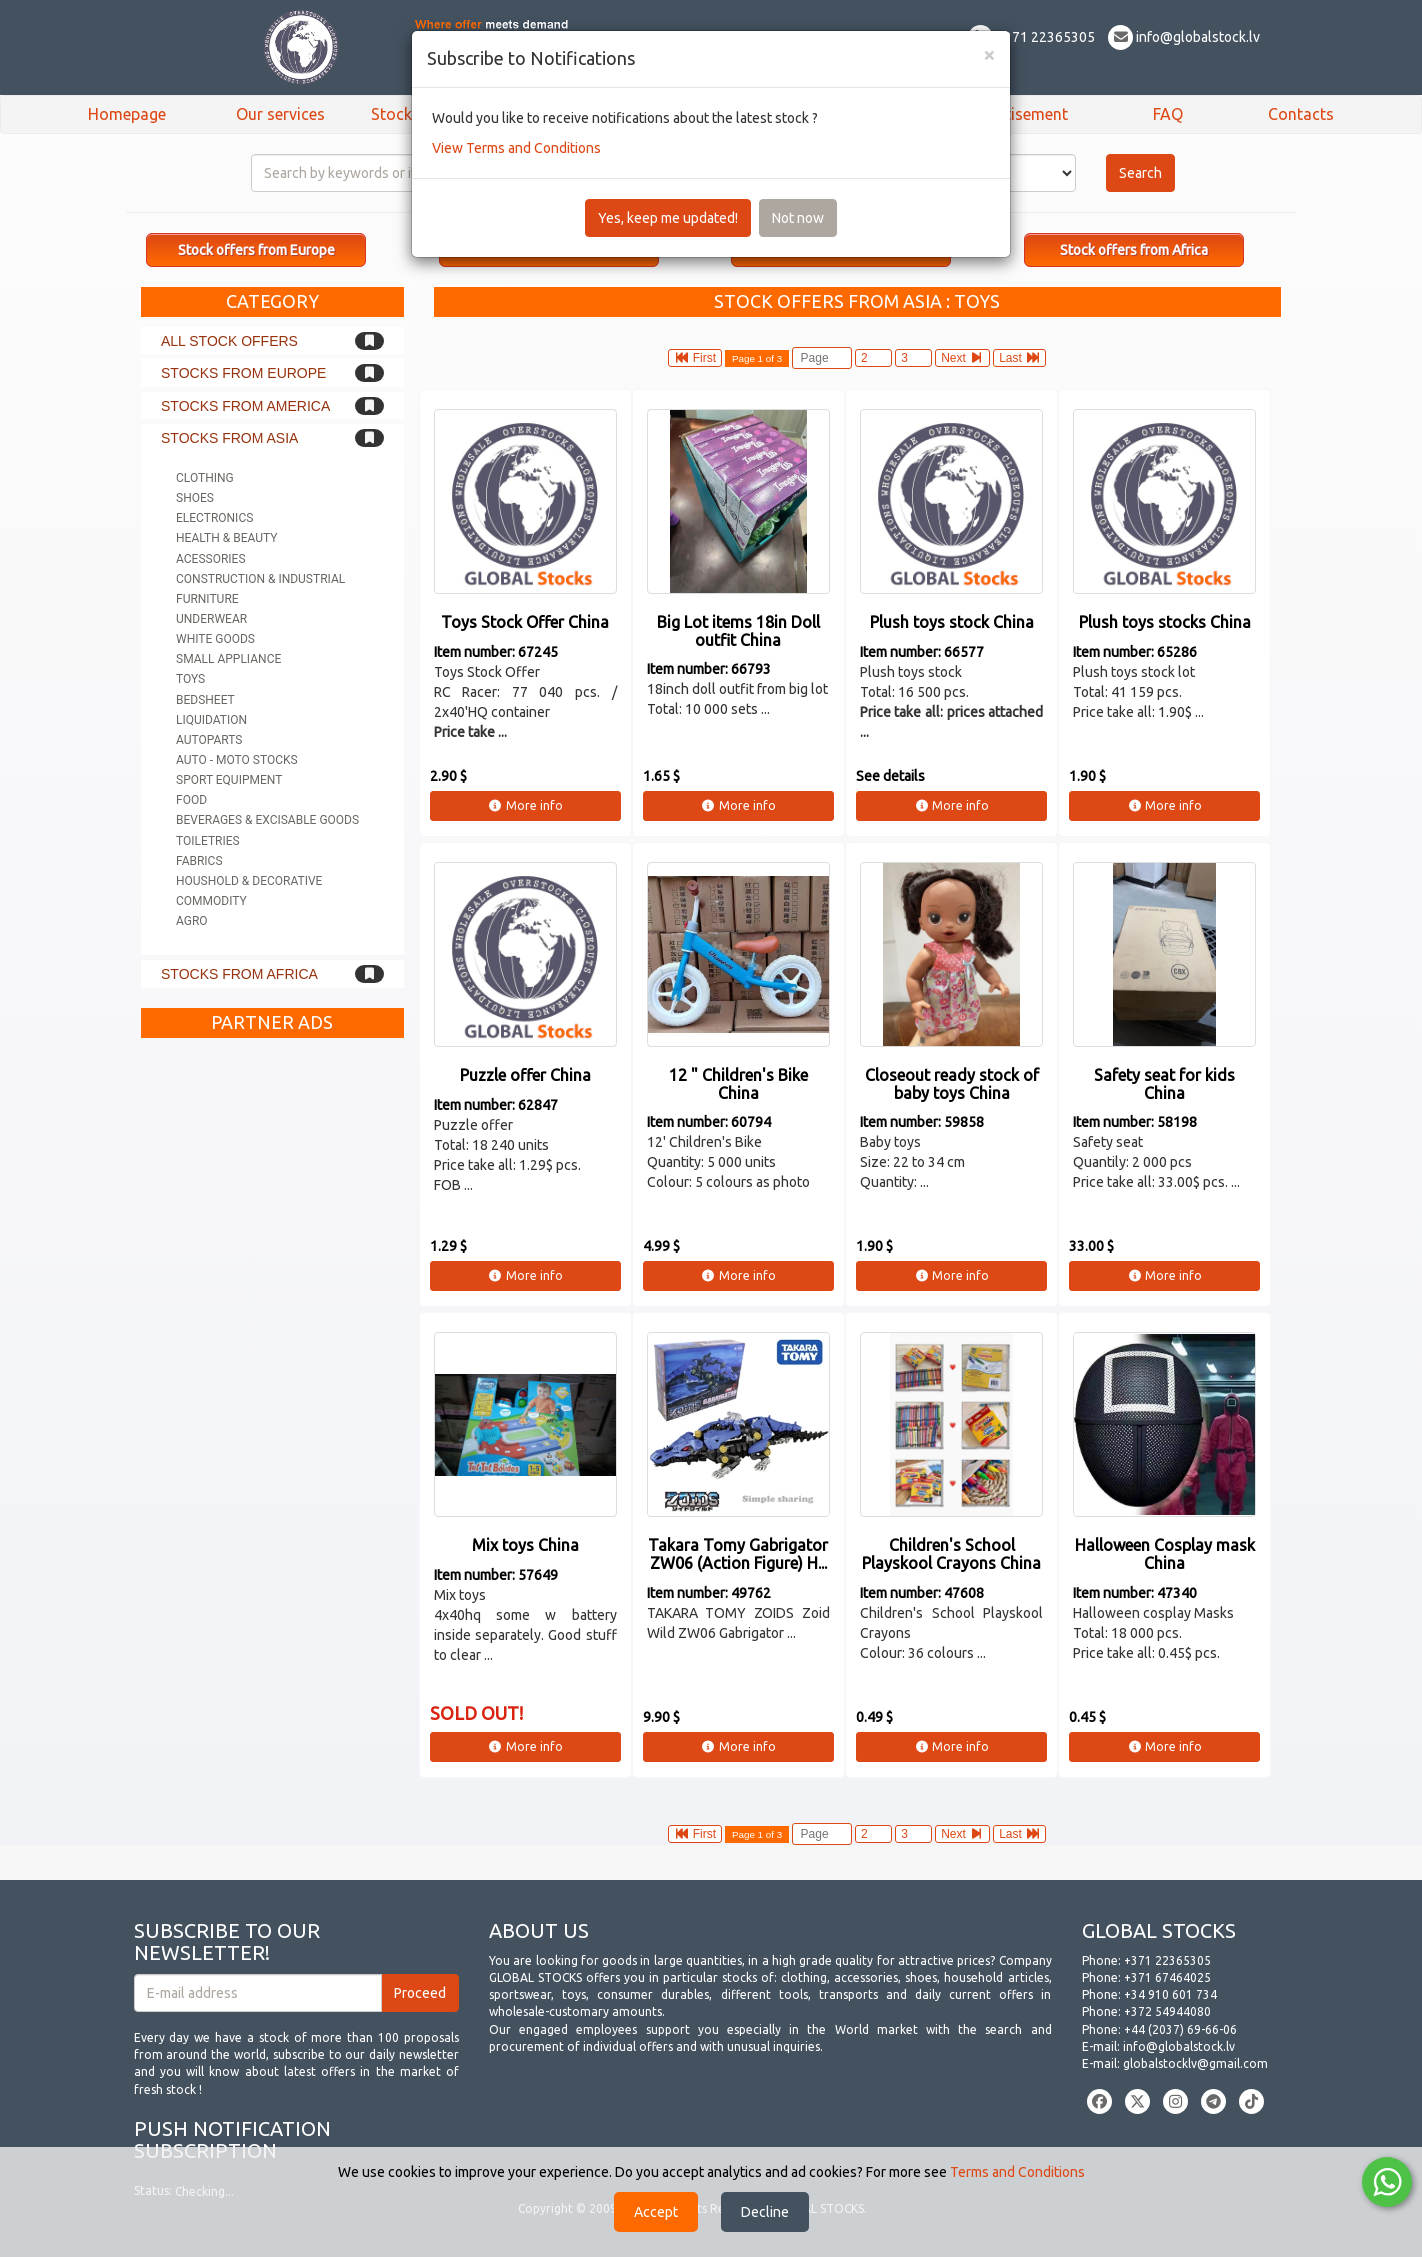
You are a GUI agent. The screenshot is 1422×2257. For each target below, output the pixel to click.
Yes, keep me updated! (668, 218)
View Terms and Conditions (516, 148)
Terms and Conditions (1017, 2172)
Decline (765, 2212)
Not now (798, 218)
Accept (656, 2212)
